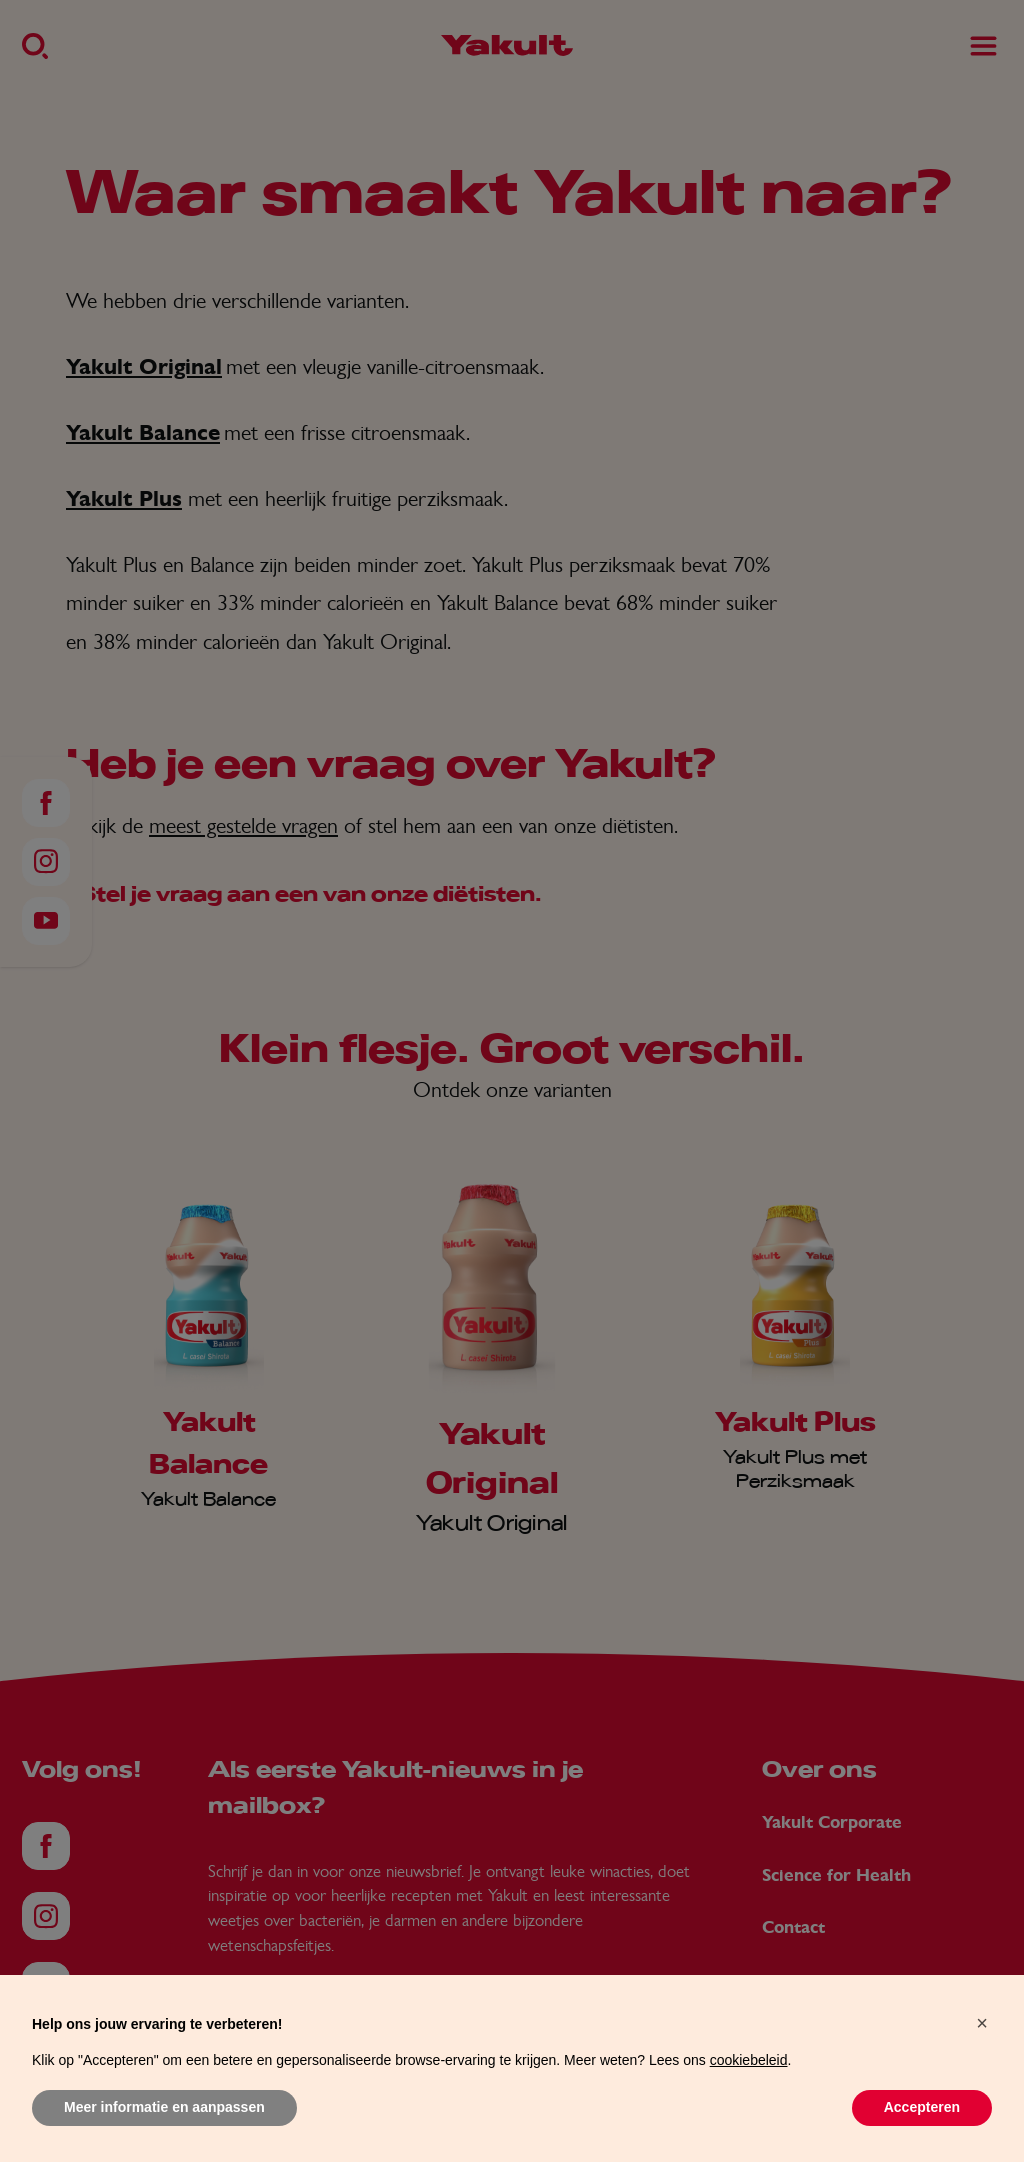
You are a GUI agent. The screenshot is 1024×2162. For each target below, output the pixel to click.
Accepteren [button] (922, 2107)
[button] (982, 2023)
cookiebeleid (749, 2060)
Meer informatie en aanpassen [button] (164, 2107)
